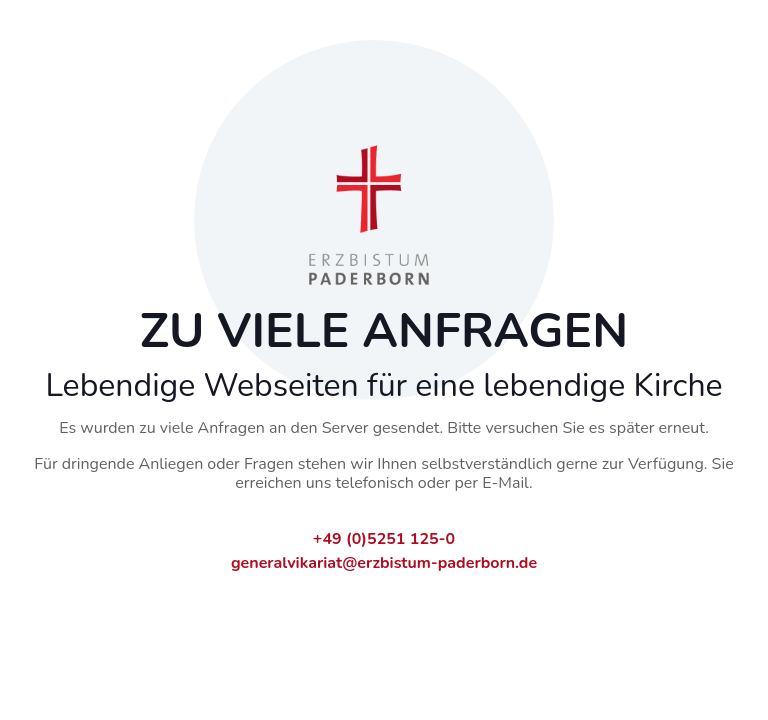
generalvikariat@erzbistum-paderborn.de (384, 563)
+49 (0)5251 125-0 (384, 539)
